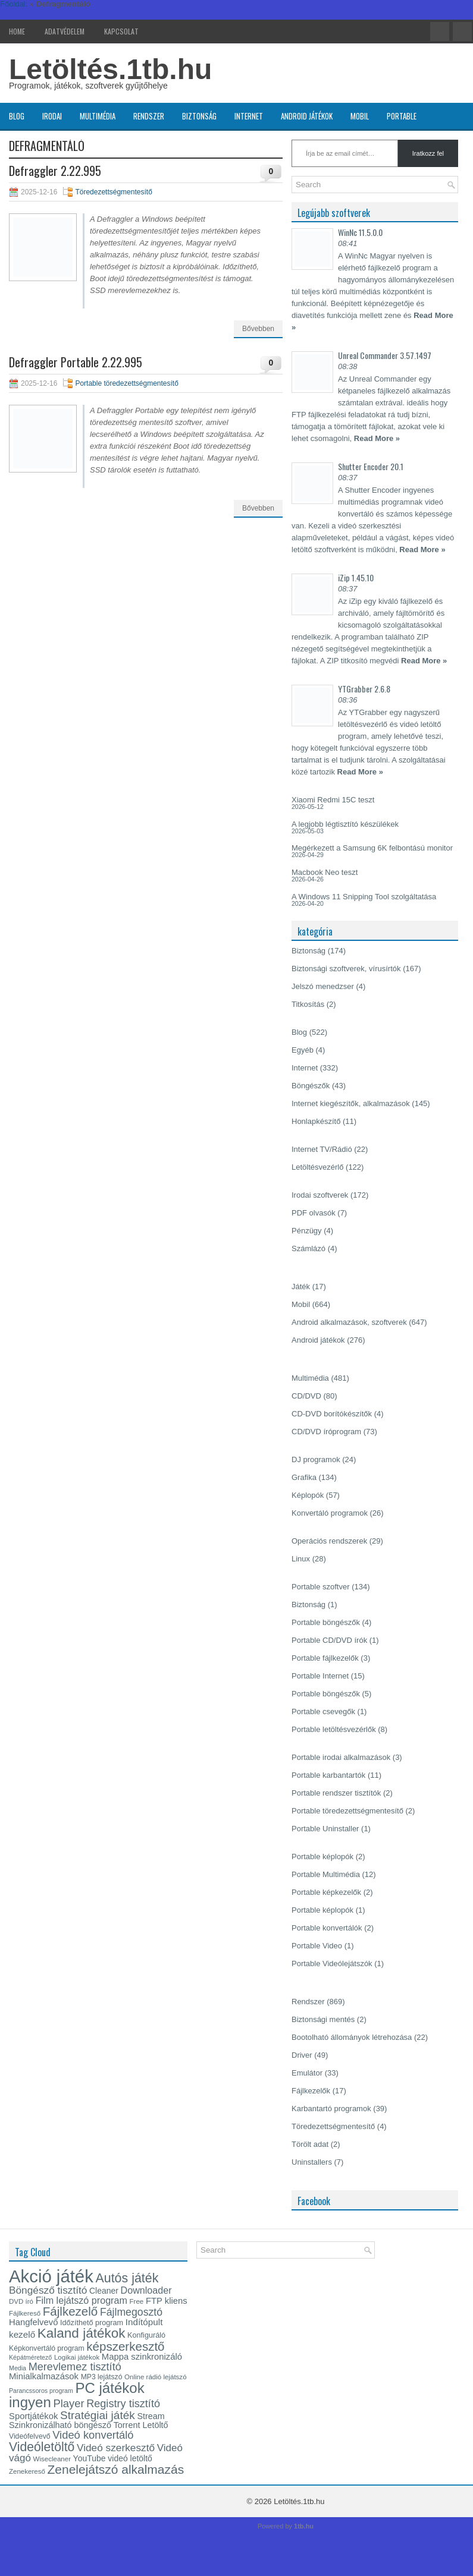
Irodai (52, 116)
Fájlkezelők (311, 2090)
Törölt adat (310, 2144)
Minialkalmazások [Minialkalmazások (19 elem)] (44, 2376)
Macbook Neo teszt (325, 872)
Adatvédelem (64, 31)
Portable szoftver (321, 1586)
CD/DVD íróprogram (326, 1431)
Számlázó (308, 1248)
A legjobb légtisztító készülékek (345, 824)
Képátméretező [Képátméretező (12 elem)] (30, 2357)
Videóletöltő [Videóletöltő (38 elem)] (41, 2447)
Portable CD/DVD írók (329, 1640)
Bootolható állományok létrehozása (352, 2037)
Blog (16, 116)
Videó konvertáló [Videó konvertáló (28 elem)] (92, 2435)
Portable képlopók (322, 1856)
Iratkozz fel (428, 153)
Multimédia (97, 116)
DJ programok (316, 1459)
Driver (302, 2055)
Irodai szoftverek (320, 1195)
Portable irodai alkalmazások (341, 1757)
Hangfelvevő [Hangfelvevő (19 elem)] (33, 2322)
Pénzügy (307, 1230)
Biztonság (199, 116)
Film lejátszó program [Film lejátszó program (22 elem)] (81, 2300)
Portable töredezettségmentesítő (126, 383)
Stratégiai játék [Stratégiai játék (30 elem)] (97, 2415)
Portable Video (317, 1945)
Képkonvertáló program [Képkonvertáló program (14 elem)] (46, 2348)
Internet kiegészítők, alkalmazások (351, 1103)
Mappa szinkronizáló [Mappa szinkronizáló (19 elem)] (142, 2356)
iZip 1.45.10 (356, 577)
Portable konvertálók (327, 1927)
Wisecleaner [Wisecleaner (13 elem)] (52, 2458)
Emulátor (307, 2072)
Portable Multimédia (326, 1874)
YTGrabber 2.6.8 (364, 688)
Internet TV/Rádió (322, 1149)
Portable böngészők (326, 1622)
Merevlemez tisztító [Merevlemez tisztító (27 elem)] (75, 2367)
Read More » (377, 438)
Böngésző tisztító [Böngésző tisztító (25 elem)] (48, 2290)
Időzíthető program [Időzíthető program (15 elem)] (91, 2323)
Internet (248, 116)
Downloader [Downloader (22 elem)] (146, 2290)
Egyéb (303, 1049)
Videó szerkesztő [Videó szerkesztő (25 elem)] (116, 2448)
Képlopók (308, 1495)
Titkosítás (308, 1004)
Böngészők (311, 1085)
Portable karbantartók (328, 1775)
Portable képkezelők (326, 1892)
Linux (301, 1558)
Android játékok (307, 116)
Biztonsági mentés (323, 2019)
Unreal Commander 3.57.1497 (384, 355)
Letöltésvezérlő (317, 1167)
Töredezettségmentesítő (113, 192)
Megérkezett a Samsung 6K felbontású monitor (372, 847)
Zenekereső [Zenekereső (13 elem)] (27, 2471)
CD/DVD (306, 1395)
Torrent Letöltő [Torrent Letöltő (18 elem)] (141, 2425)
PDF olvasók (314, 1212)
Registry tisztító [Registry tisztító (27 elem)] (123, 2404)
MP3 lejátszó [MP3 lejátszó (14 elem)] (102, 2377)
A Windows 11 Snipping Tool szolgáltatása (364, 896)
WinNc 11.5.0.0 (360, 232)
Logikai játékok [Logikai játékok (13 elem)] (76, 2357)
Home (17, 31)
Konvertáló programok (330, 1513)
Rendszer (148, 116)
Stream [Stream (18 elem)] (150, 2416)
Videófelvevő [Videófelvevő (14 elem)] (30, 2436)
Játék (301, 1286)
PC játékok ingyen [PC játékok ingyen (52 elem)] (77, 2395)
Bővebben (258, 329)
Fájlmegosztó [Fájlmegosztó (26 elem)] (131, 2312)
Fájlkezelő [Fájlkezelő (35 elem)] (70, 2311)
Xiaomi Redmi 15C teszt (333, 799)
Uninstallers (312, 2162)
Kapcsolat (121, 31)
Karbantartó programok (331, 2108)
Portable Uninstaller (325, 1828)
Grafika (304, 1477)
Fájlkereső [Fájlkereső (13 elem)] (24, 2313)
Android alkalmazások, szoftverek (349, 1322)
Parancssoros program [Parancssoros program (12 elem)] (41, 2390)
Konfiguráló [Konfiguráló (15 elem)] (146, 2335)
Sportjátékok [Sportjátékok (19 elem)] (33, 2416)
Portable (401, 116)
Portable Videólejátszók (332, 1963)
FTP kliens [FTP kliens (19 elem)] (166, 2301)
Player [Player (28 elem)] (69, 2403)
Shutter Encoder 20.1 (370, 466)
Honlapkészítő (316, 1121)
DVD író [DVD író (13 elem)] (21, 2301)
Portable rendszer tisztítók (336, 1792)
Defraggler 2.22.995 (55, 170)
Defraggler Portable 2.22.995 (75, 362)
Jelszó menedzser (323, 986)
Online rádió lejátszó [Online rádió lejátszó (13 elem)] (155, 2376)
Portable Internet (320, 1675)
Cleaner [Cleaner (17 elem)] (103, 2290)
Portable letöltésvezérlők (334, 1729)
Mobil (359, 116)
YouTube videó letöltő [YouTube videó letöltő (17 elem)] (112, 2458)
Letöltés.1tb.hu (110, 69)
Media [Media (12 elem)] (17, 2368)
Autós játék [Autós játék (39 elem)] (126, 2278)
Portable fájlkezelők (325, 1658)
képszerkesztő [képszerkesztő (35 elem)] (125, 2346)
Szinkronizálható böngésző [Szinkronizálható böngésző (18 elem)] (60, 2425)
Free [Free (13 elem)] (137, 2301)
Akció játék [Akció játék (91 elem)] (51, 2276)
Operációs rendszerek (329, 1540)
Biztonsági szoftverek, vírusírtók (346, 968)
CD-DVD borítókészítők (332, 1413)
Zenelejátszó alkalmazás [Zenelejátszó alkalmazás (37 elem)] (116, 2469)
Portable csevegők (323, 1711)
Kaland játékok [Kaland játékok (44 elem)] (81, 2333)
